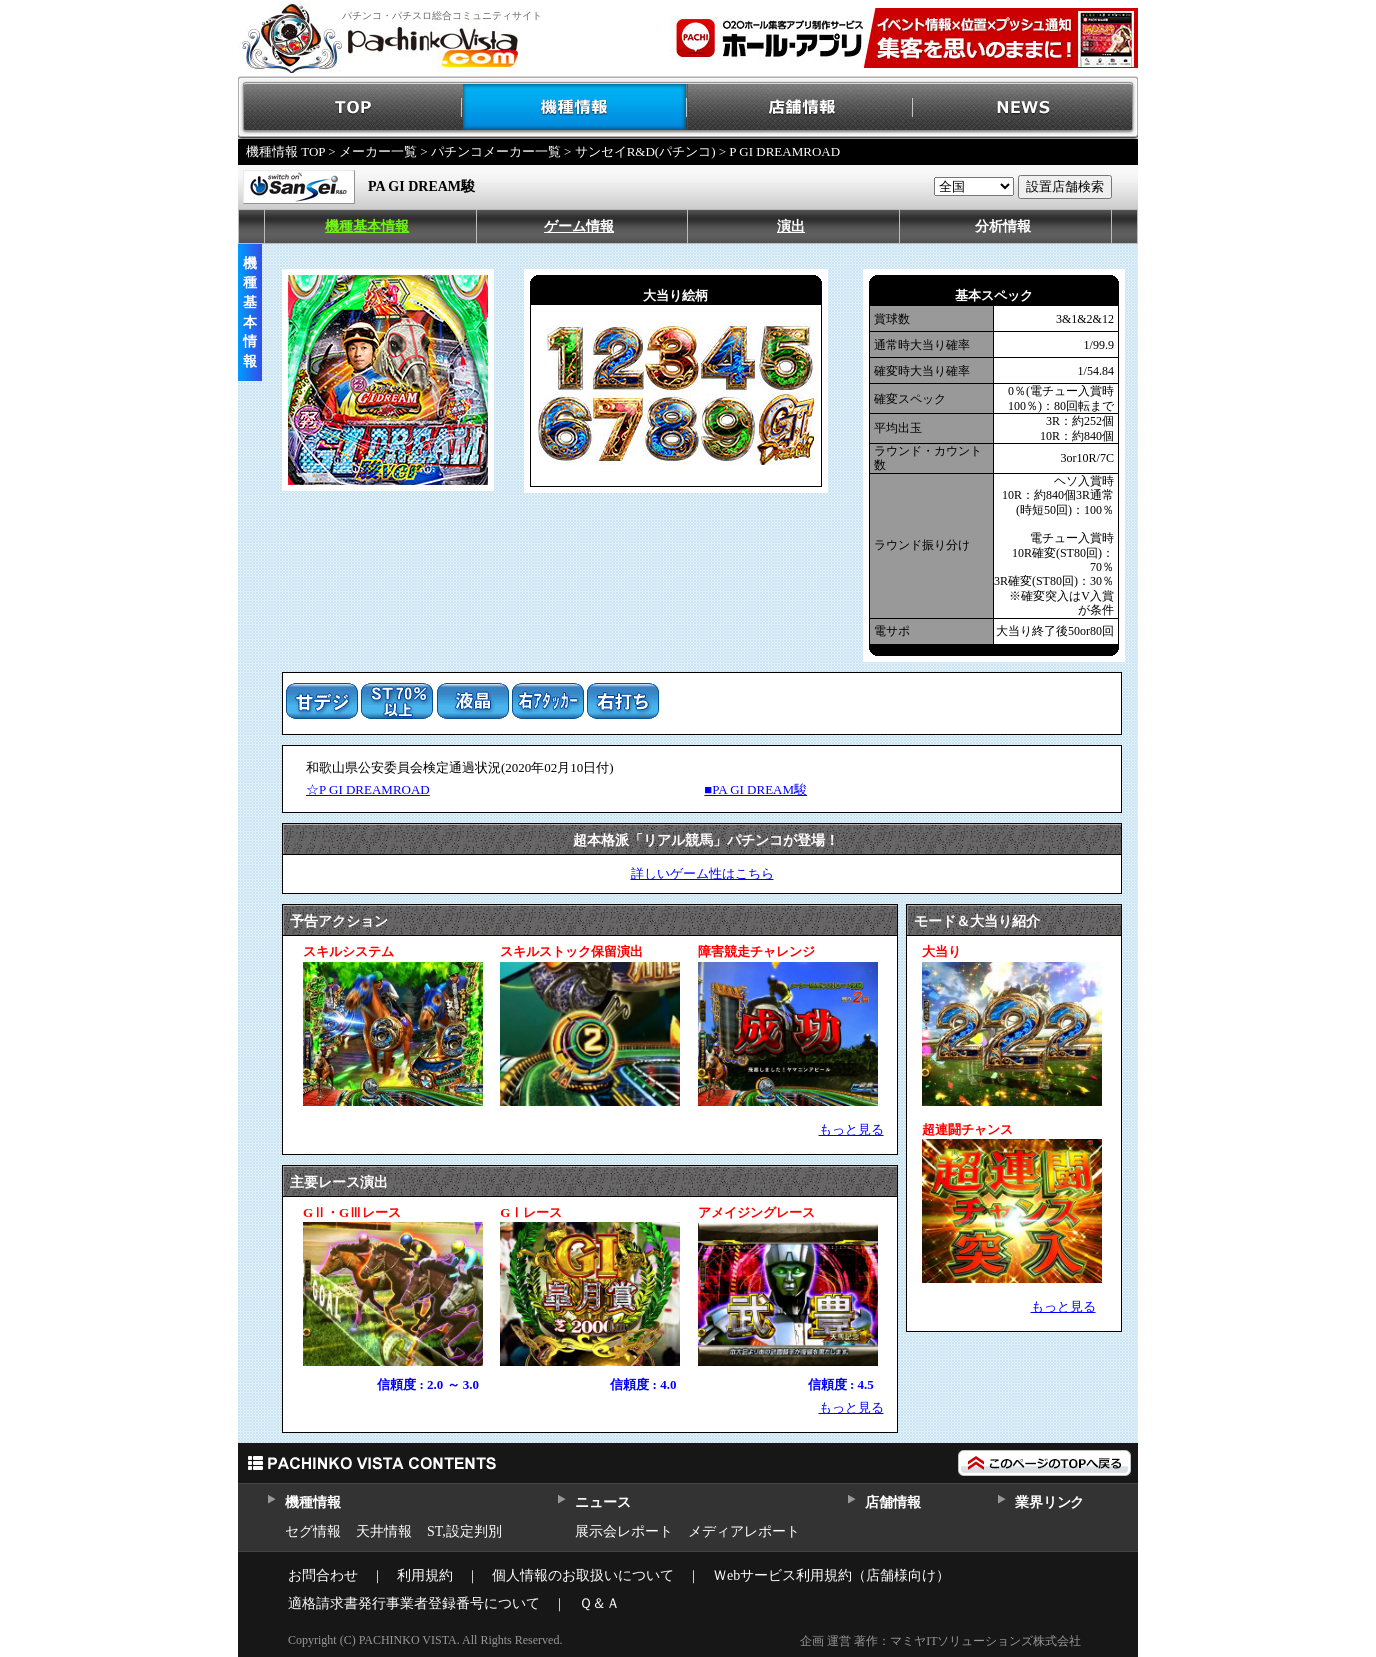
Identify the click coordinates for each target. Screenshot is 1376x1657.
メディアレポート (744, 1531)
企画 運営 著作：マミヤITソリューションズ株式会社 (940, 1641)
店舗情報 (800, 107)
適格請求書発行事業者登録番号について (414, 1603)
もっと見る (851, 1129)
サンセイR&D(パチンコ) (645, 151)
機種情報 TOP (285, 151)
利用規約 (425, 1575)
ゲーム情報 (579, 226)
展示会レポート (624, 1531)
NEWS (1025, 107)
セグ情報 (313, 1531)
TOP (350, 107)
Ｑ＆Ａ (599, 1603)
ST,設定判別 (464, 1531)
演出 (791, 226)
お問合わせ (323, 1575)
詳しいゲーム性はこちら (702, 873)
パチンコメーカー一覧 (496, 151)
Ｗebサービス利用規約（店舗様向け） (831, 1575)
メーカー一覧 (378, 151)
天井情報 (384, 1531)
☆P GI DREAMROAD (368, 789)
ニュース (602, 1502)
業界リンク (1049, 1502)
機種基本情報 (367, 226)
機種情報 (575, 107)
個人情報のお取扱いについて (583, 1575)
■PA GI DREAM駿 (755, 789)
